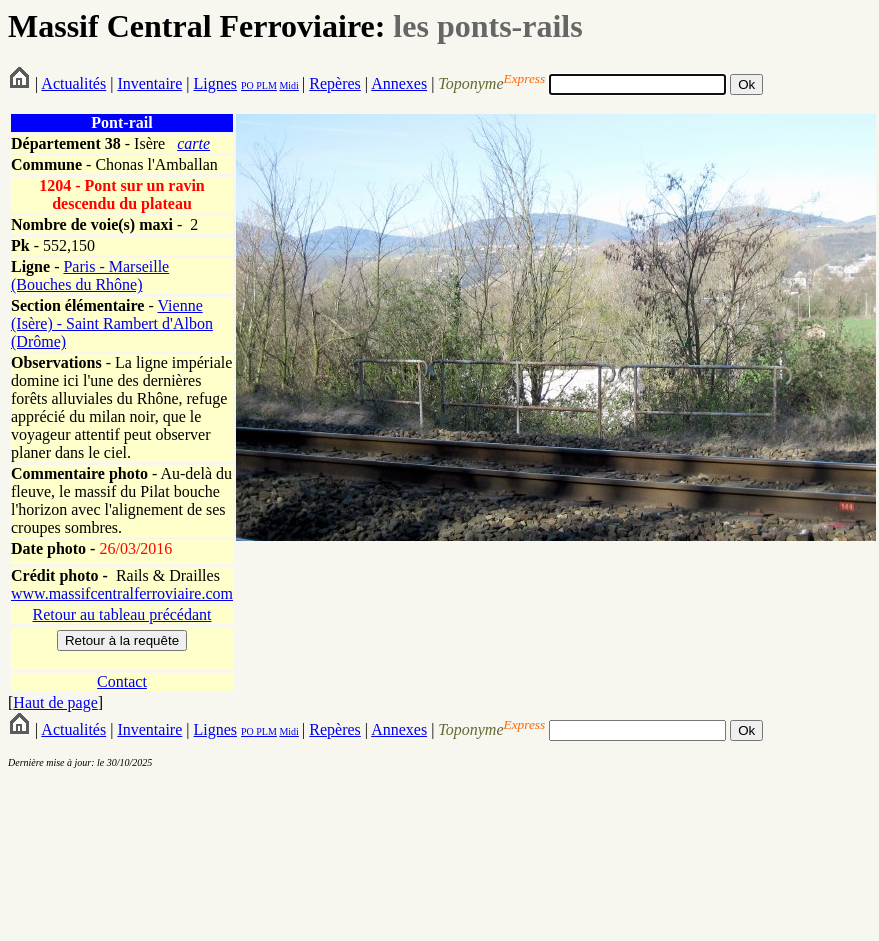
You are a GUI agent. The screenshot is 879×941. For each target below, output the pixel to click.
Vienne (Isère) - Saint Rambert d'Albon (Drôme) (112, 323)
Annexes (399, 83)
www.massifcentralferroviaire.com (122, 593)
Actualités (73, 83)
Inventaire (149, 83)
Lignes (215, 83)
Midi (288, 85)
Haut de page (55, 702)
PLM (265, 85)
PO (247, 85)
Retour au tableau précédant (121, 614)
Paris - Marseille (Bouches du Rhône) (90, 275)
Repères (335, 83)
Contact (122, 681)
